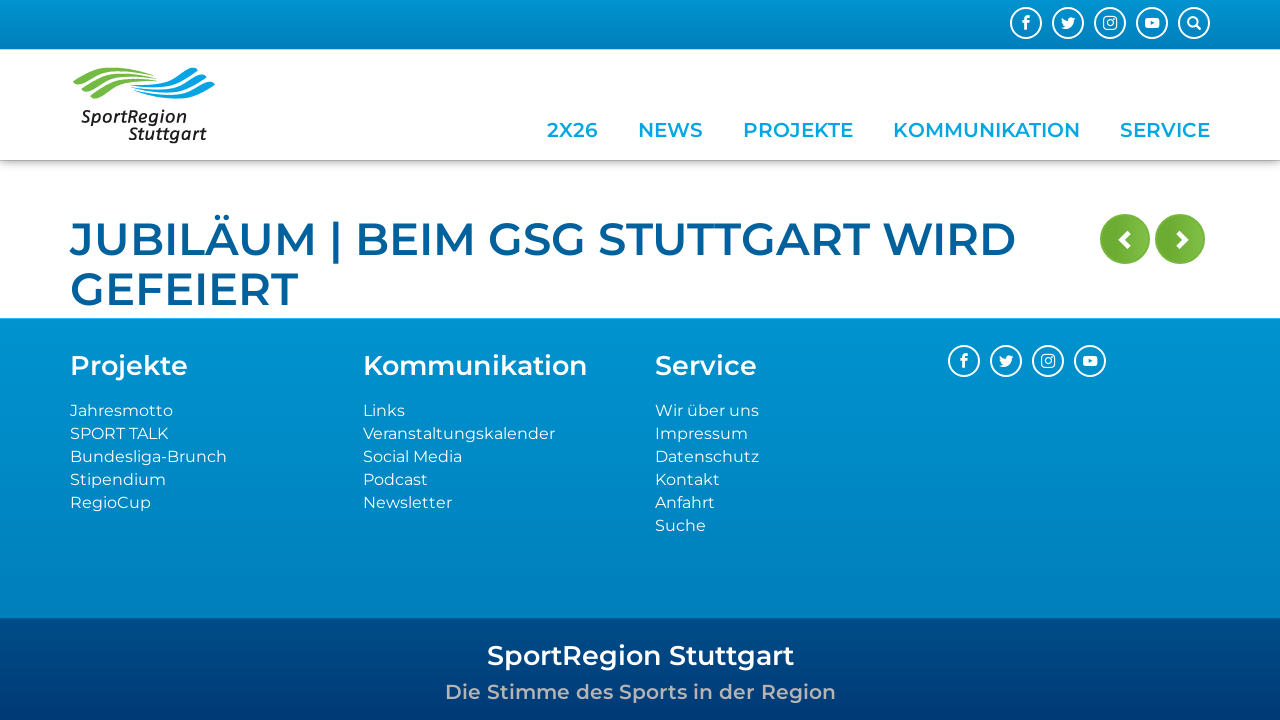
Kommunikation (986, 130)
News (670, 130)
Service (1165, 130)
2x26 (572, 130)
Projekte (798, 130)
